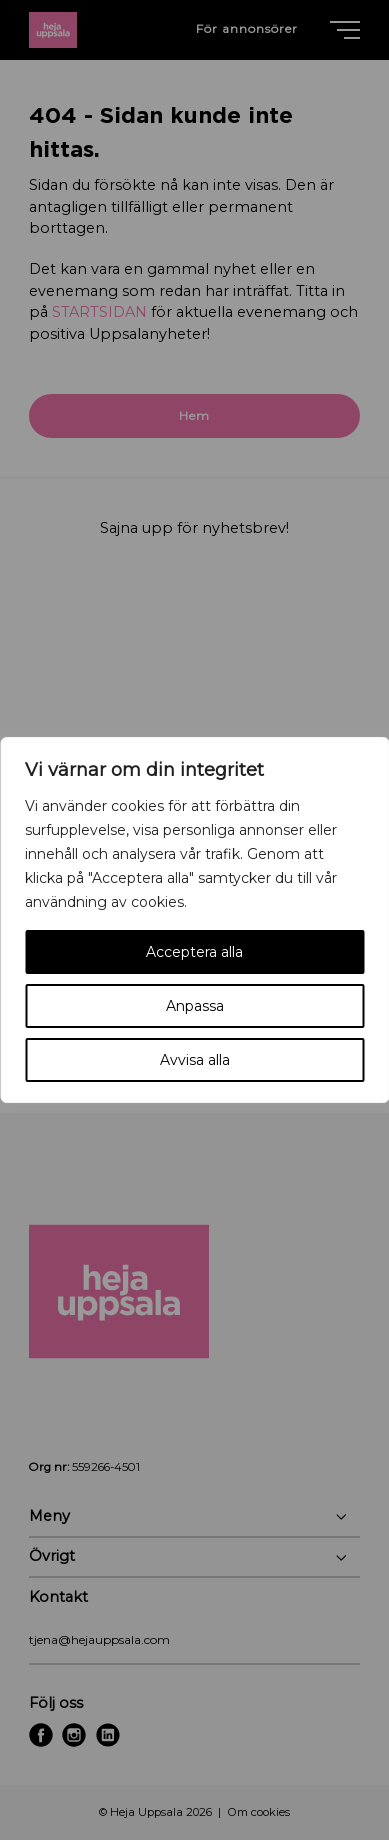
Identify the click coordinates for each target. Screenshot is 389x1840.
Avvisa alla (195, 1060)
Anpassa (195, 1006)
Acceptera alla (194, 952)
